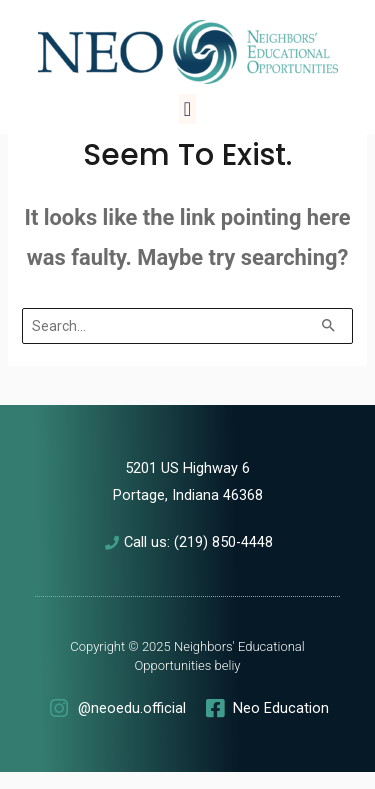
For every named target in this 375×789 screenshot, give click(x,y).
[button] (187, 109)
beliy (228, 665)
